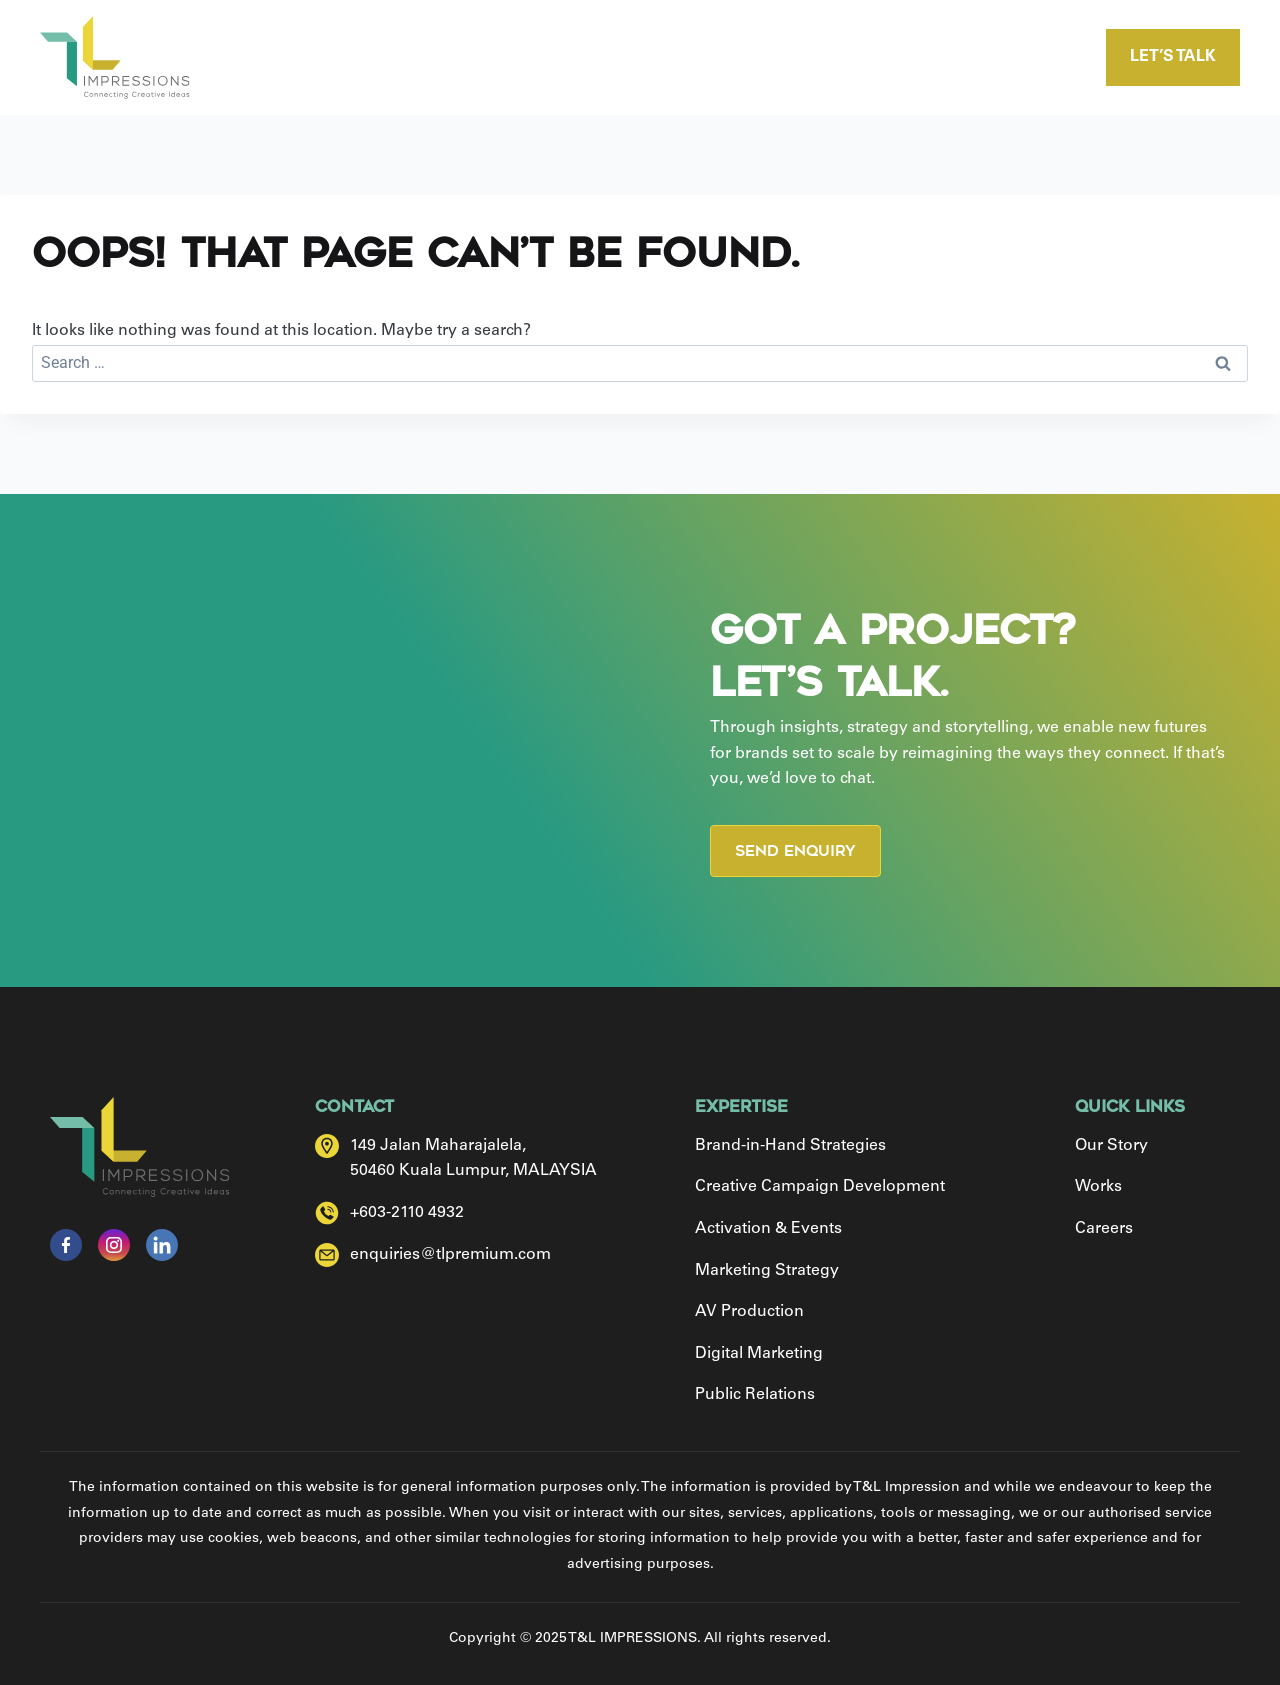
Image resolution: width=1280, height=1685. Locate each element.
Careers (902, 57)
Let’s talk (1173, 57)
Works (776, 57)
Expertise (644, 57)
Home (366, 57)
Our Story (496, 57)
